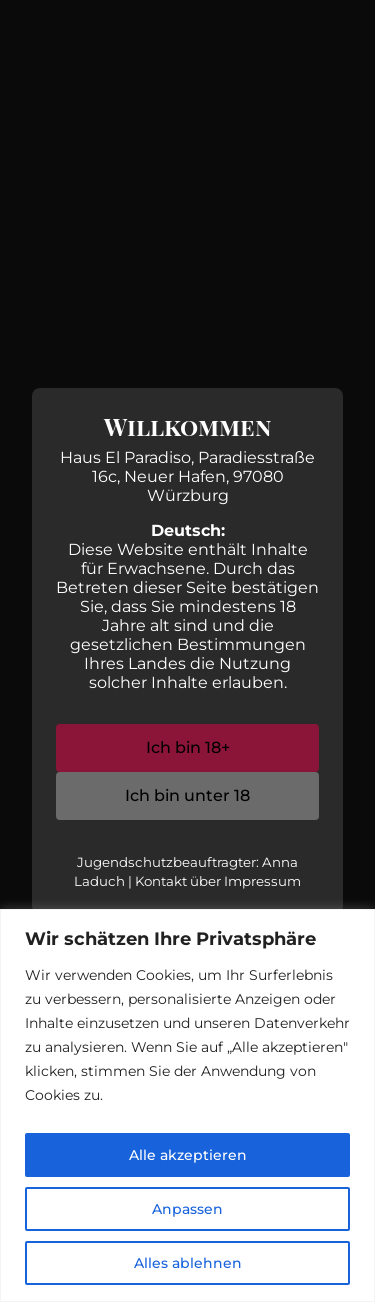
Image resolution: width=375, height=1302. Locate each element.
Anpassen (187, 1209)
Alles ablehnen (188, 1263)
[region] (187, 1105)
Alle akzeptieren (188, 1155)
